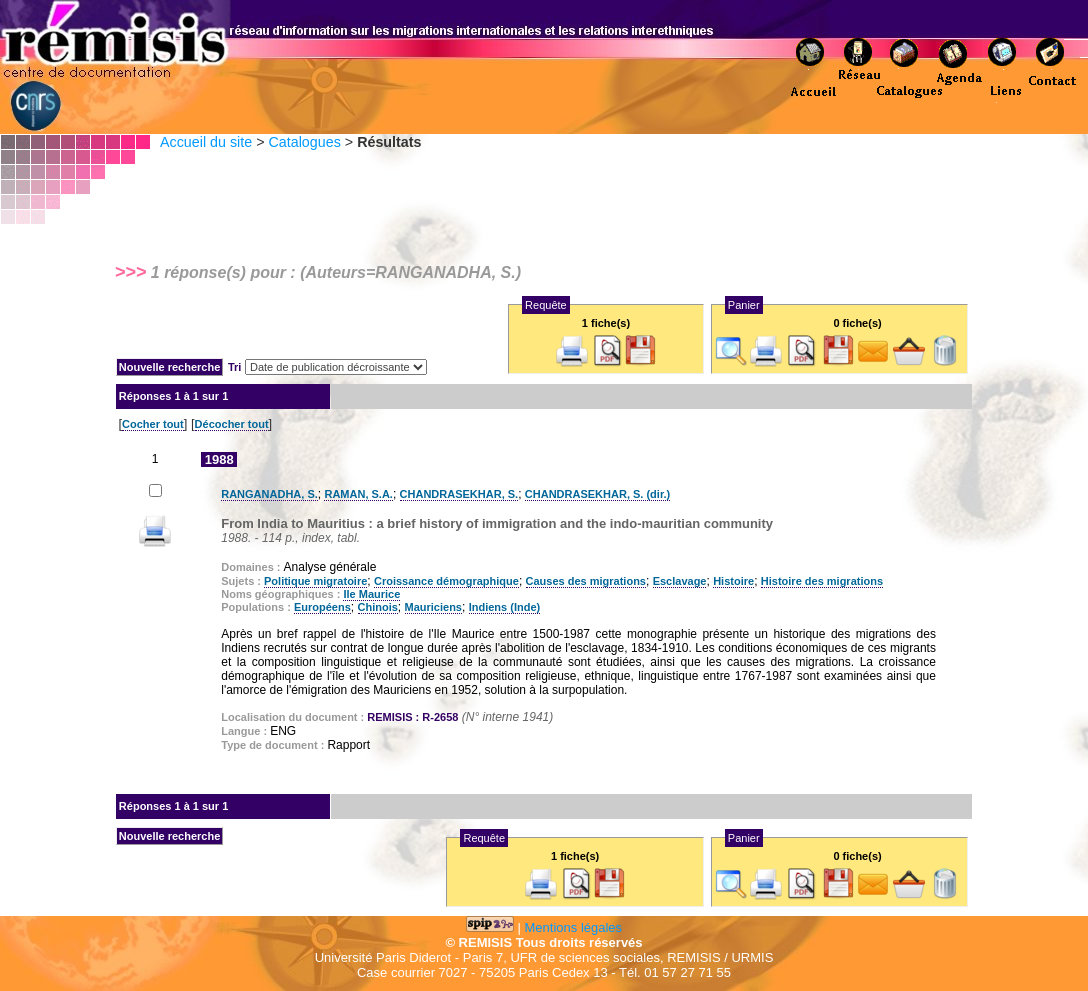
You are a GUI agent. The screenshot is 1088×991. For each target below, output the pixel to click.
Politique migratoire (315, 581)
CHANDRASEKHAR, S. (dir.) (597, 494)
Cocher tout (153, 424)
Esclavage (680, 581)
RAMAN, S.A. (358, 494)
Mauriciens (433, 607)
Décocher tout (232, 424)
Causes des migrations (586, 581)
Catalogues (304, 142)
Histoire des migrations (822, 581)
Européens (322, 607)
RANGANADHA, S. (269, 494)
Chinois (378, 607)
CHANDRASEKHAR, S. (459, 494)
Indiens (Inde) (505, 607)
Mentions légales (574, 927)
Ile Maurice (371, 594)
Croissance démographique (446, 581)
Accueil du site (206, 142)
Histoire (733, 581)
